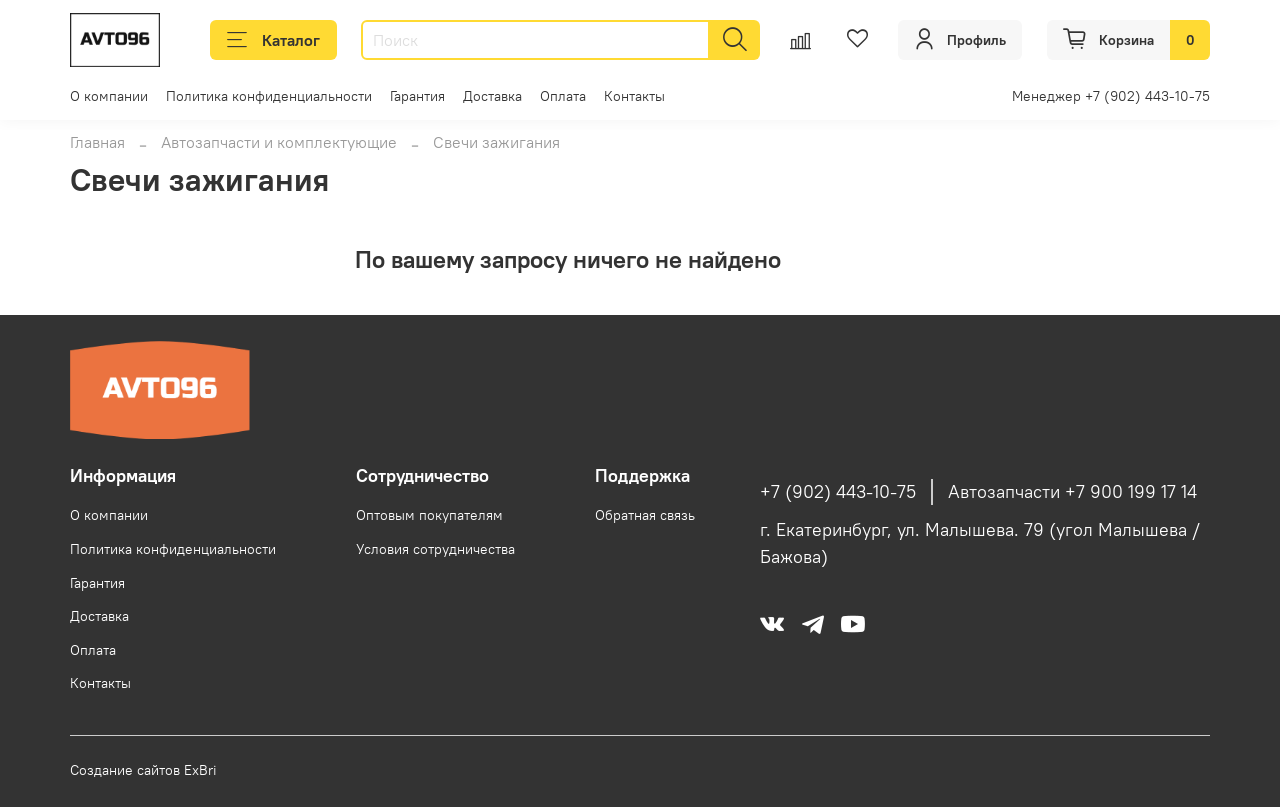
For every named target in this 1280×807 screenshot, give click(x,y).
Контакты (634, 96)
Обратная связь (645, 515)
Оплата (563, 96)
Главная (97, 142)
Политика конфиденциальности (269, 96)
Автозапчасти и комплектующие (279, 142)
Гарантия (417, 96)
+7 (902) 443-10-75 (838, 492)
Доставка (492, 96)
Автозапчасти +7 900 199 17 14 (1072, 492)
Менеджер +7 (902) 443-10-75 (1111, 96)
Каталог (273, 40)
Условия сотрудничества (435, 549)
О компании (109, 96)
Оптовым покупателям (429, 515)
